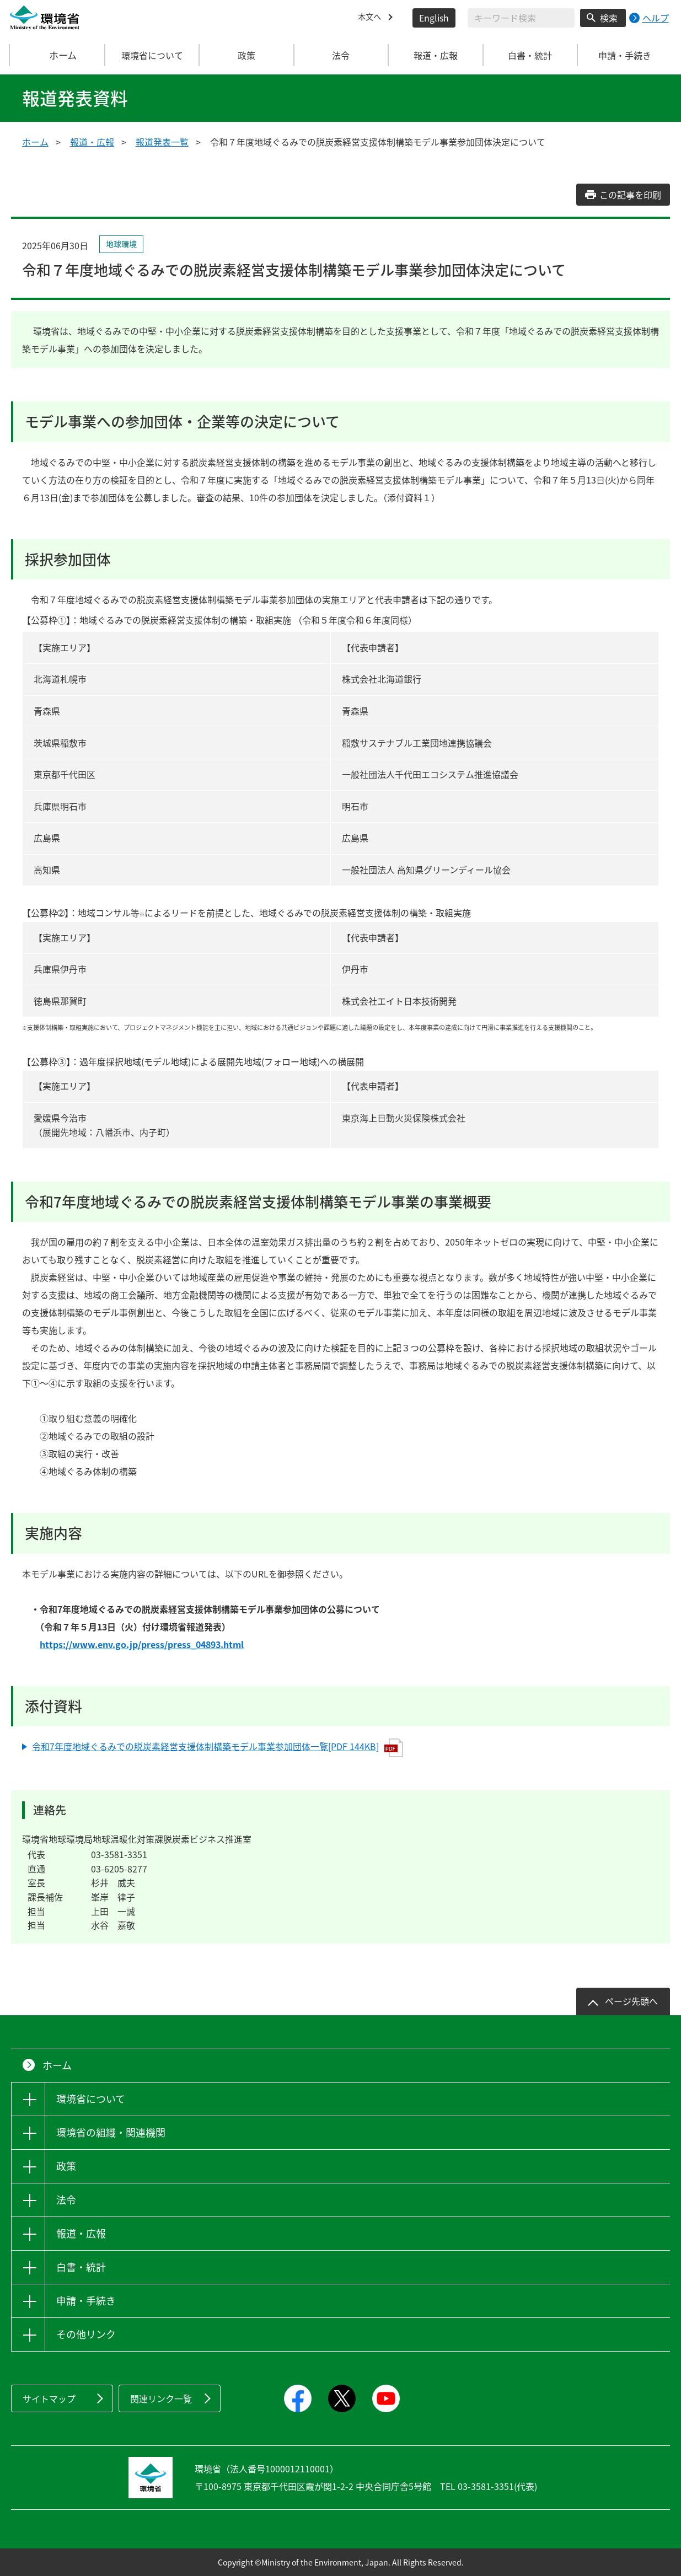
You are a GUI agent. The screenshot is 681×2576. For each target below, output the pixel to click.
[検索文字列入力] (521, 18)
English (434, 17)
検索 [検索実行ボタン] (609, 17)
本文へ (371, 17)
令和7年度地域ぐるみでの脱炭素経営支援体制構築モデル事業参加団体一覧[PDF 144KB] (217, 1747)
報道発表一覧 (162, 141)
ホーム (57, 55)
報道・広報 (92, 141)
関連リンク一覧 (161, 2398)
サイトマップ (49, 2398)
